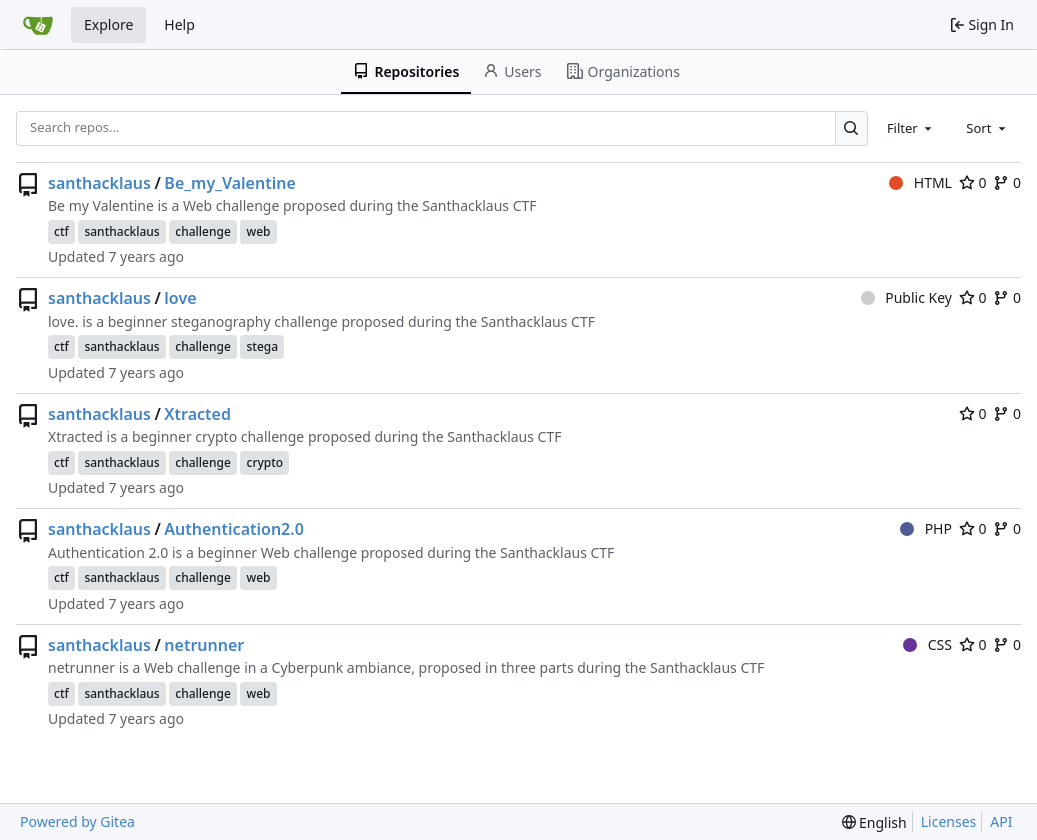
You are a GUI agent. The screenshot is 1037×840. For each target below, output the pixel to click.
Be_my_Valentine (229, 183)
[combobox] (911, 128)
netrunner (204, 645)
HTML (920, 182)
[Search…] (851, 128)
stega (262, 346)
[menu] (874, 822)
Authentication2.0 (233, 529)
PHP (926, 528)
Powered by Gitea (77, 821)
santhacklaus (99, 183)
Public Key (906, 297)
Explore (108, 24)
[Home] (38, 25)
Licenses (949, 821)
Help (179, 24)
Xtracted (197, 414)
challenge (203, 231)
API (1001, 821)
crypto (264, 462)
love (180, 298)
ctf (61, 231)
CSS (927, 644)
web (258, 231)
